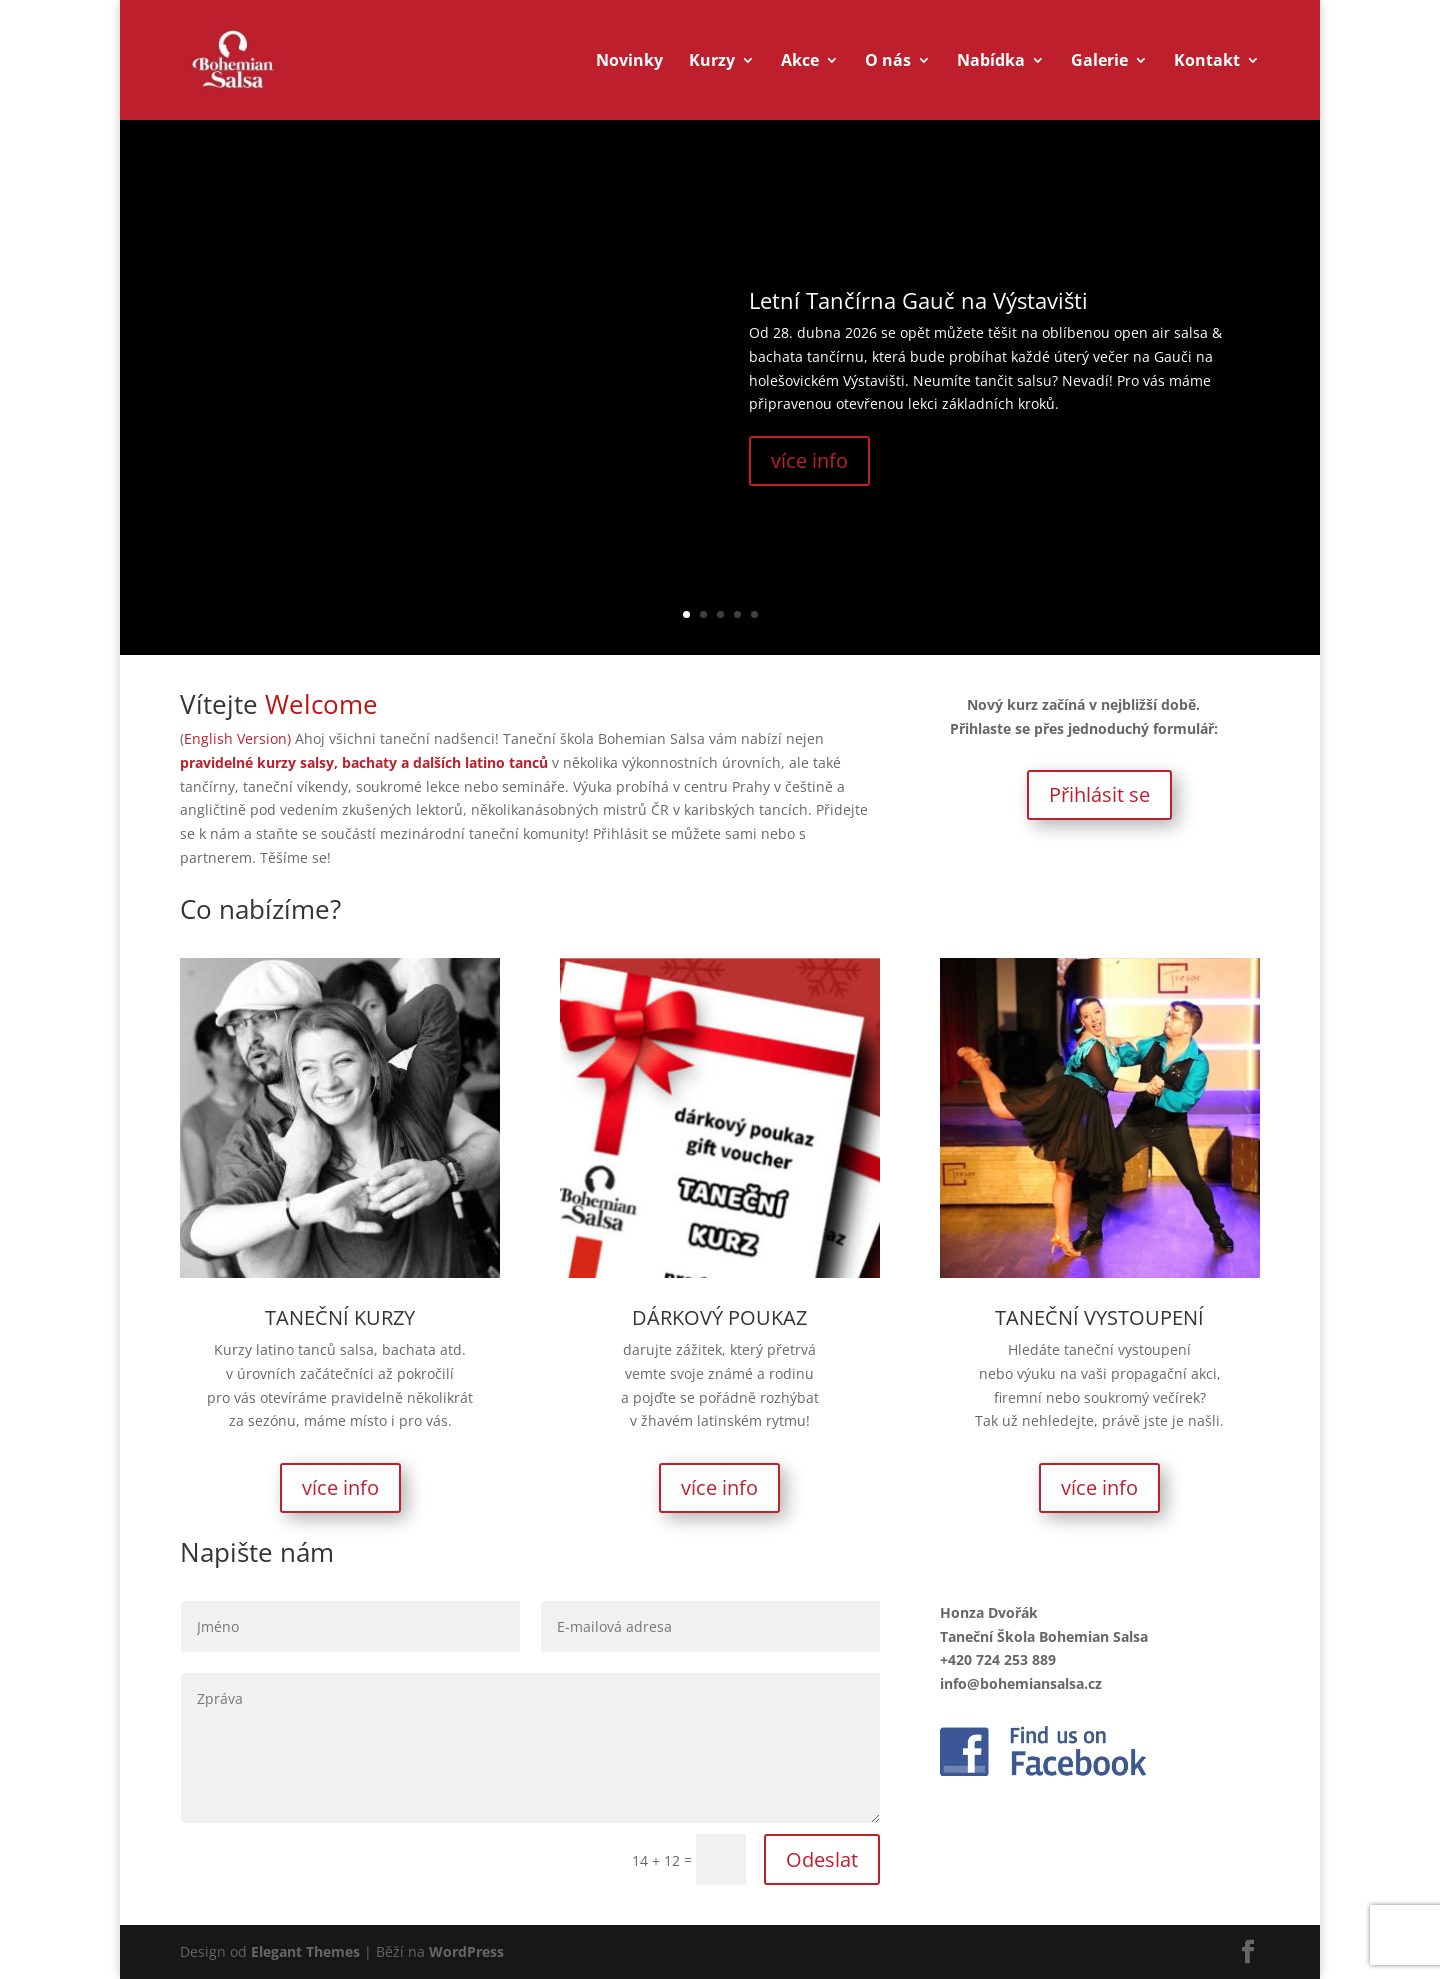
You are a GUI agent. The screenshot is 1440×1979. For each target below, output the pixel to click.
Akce (800, 62)
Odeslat (822, 1859)
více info (809, 460)
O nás (888, 62)
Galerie (1099, 62)
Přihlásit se (1099, 794)
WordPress (466, 1951)
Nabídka (991, 62)
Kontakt (1207, 62)
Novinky (629, 62)
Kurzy (712, 62)
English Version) (239, 738)
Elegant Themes (305, 1951)
